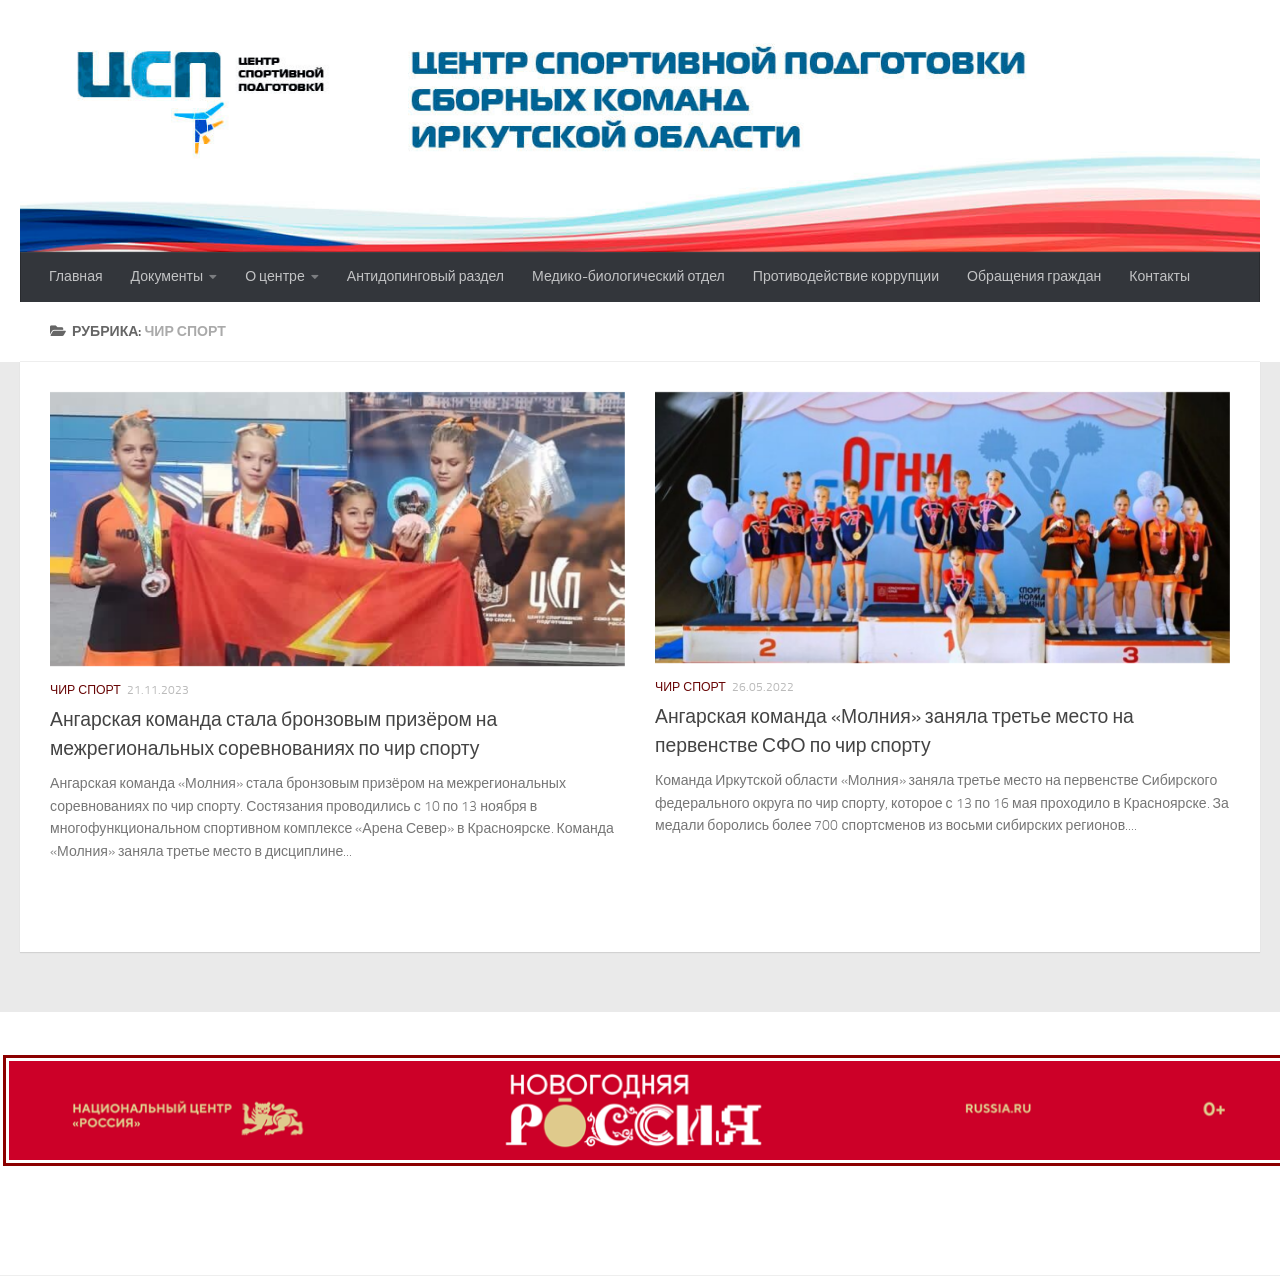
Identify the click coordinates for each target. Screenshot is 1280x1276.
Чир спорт (85, 690)
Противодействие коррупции (846, 276)
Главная (76, 276)
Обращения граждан (1034, 276)
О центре (275, 276)
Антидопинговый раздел (425, 276)
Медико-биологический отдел (628, 276)
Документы (167, 276)
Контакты (1159, 276)
